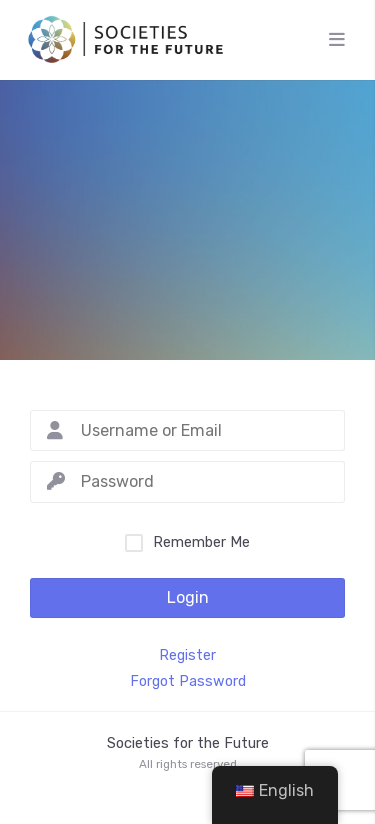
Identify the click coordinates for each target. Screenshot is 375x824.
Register (187, 656)
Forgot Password (188, 682)
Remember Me (201, 542)
